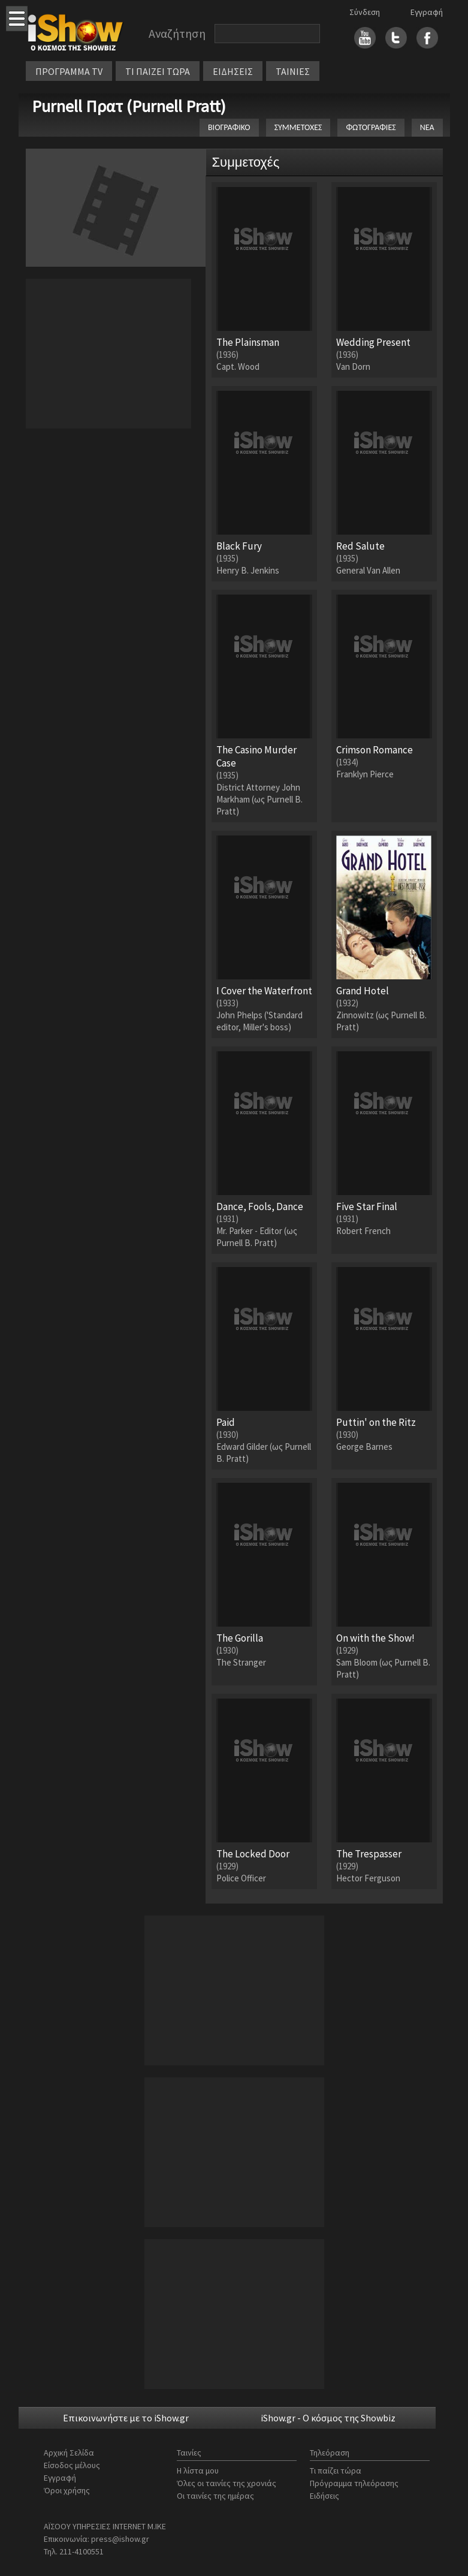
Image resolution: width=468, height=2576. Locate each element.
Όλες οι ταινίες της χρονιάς (226, 2483)
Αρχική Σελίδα (69, 2452)
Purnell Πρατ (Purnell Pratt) (129, 106)
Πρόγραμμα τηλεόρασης (354, 2483)
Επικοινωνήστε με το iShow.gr (126, 2418)
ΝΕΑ (427, 127)
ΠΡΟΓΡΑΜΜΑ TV (68, 71)
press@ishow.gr (120, 2538)
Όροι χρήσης (67, 2490)
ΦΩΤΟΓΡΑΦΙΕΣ (370, 127)
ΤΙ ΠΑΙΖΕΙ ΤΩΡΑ (157, 71)
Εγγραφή (426, 12)
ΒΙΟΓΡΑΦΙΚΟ (229, 127)
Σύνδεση (364, 12)
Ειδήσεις (324, 2495)
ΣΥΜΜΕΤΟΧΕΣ (298, 127)
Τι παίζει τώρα (335, 2470)
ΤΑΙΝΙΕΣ (293, 71)
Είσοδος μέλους (72, 2465)
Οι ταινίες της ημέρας (215, 2495)
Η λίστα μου (198, 2470)
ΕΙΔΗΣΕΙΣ (233, 71)
